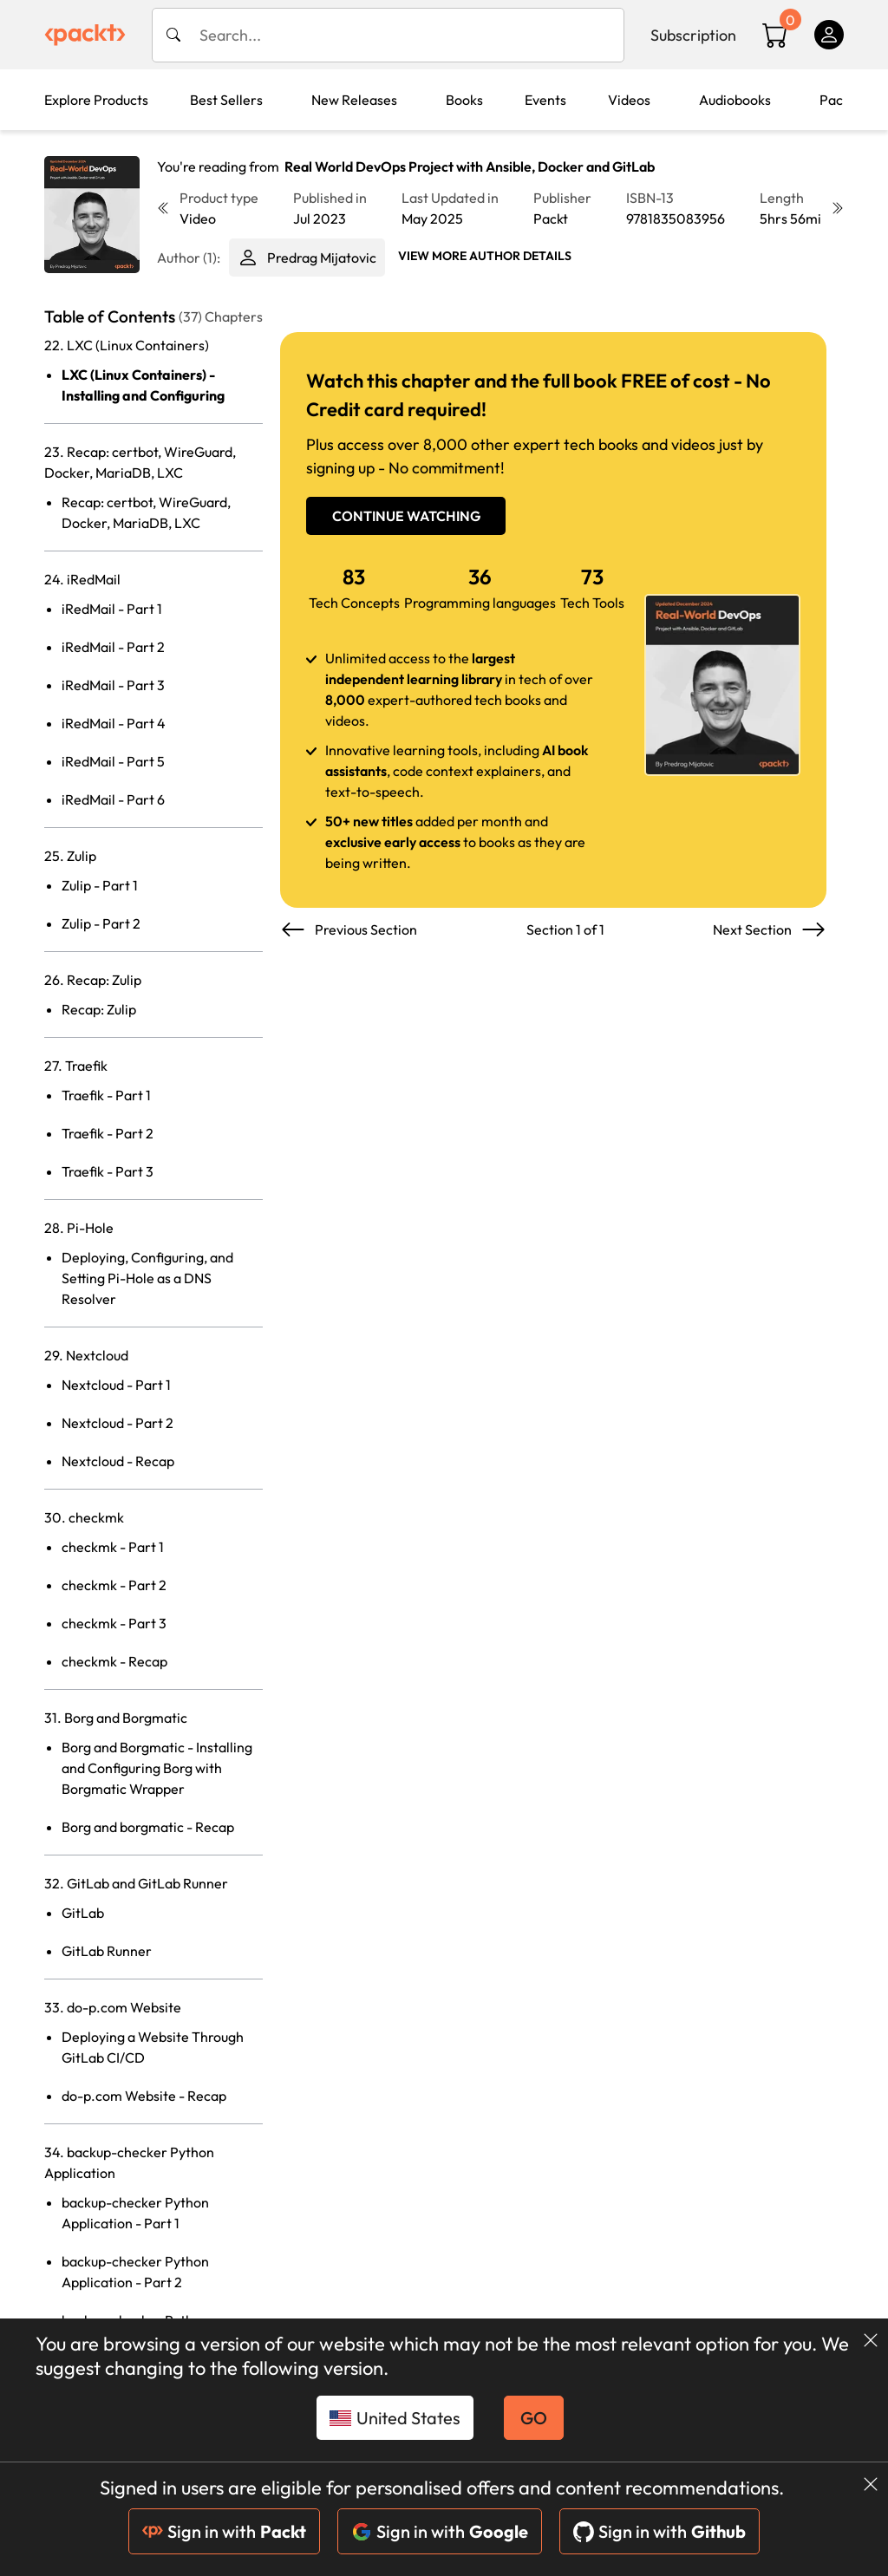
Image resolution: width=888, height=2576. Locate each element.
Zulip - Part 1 (100, 885)
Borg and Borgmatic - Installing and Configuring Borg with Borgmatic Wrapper (157, 1767)
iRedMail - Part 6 (113, 799)
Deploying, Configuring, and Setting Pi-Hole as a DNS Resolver (147, 1278)
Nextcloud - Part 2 (117, 1422)
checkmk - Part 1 (113, 1546)
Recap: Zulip (99, 1009)
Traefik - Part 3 (107, 1171)
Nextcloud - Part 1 (116, 1384)
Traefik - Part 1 (106, 1095)
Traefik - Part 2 (107, 1133)
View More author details (484, 256)
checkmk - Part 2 (114, 1585)
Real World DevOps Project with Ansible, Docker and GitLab (469, 166)
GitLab (83, 1912)
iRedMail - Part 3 (113, 685)
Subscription (693, 35)
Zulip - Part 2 (101, 923)
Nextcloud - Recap (118, 1461)
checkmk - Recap (114, 1661)
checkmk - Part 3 (114, 1623)
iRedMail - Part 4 (114, 723)
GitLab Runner (107, 1951)
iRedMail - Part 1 (112, 608)
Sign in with (224, 2531)
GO (533, 2418)
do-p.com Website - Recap (144, 2095)
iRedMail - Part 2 (113, 646)
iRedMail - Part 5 (113, 761)
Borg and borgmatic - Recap (148, 1827)
